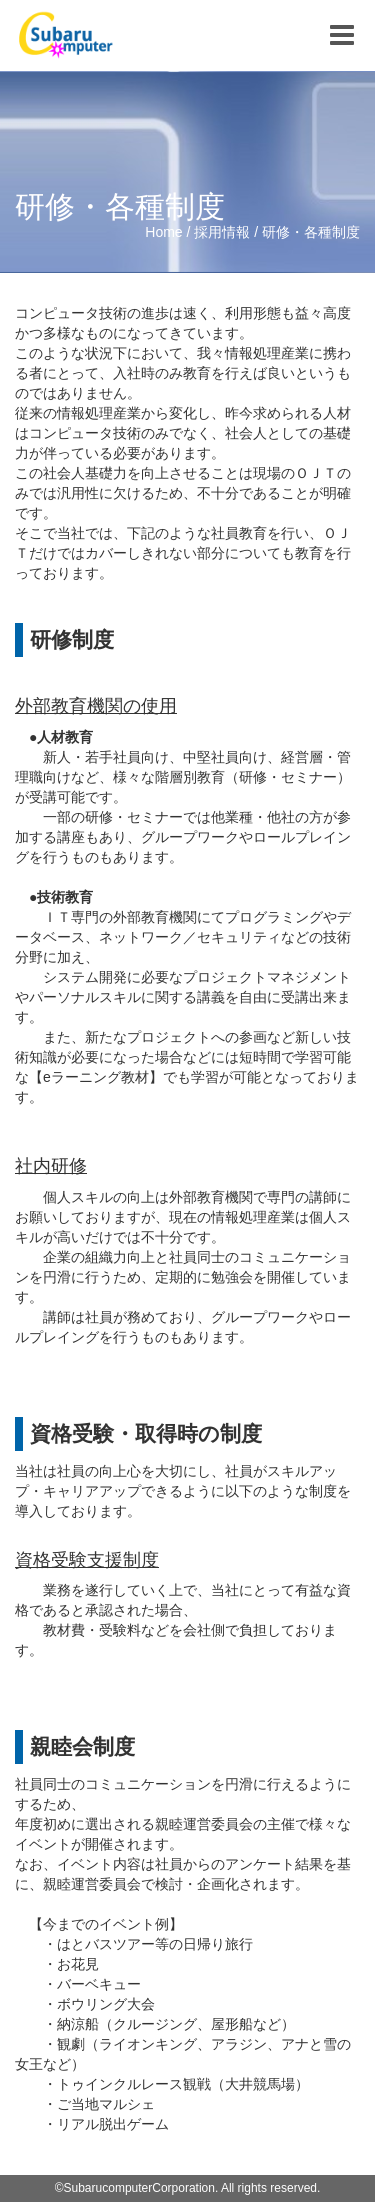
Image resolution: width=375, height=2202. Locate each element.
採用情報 (222, 232)
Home (163, 232)
